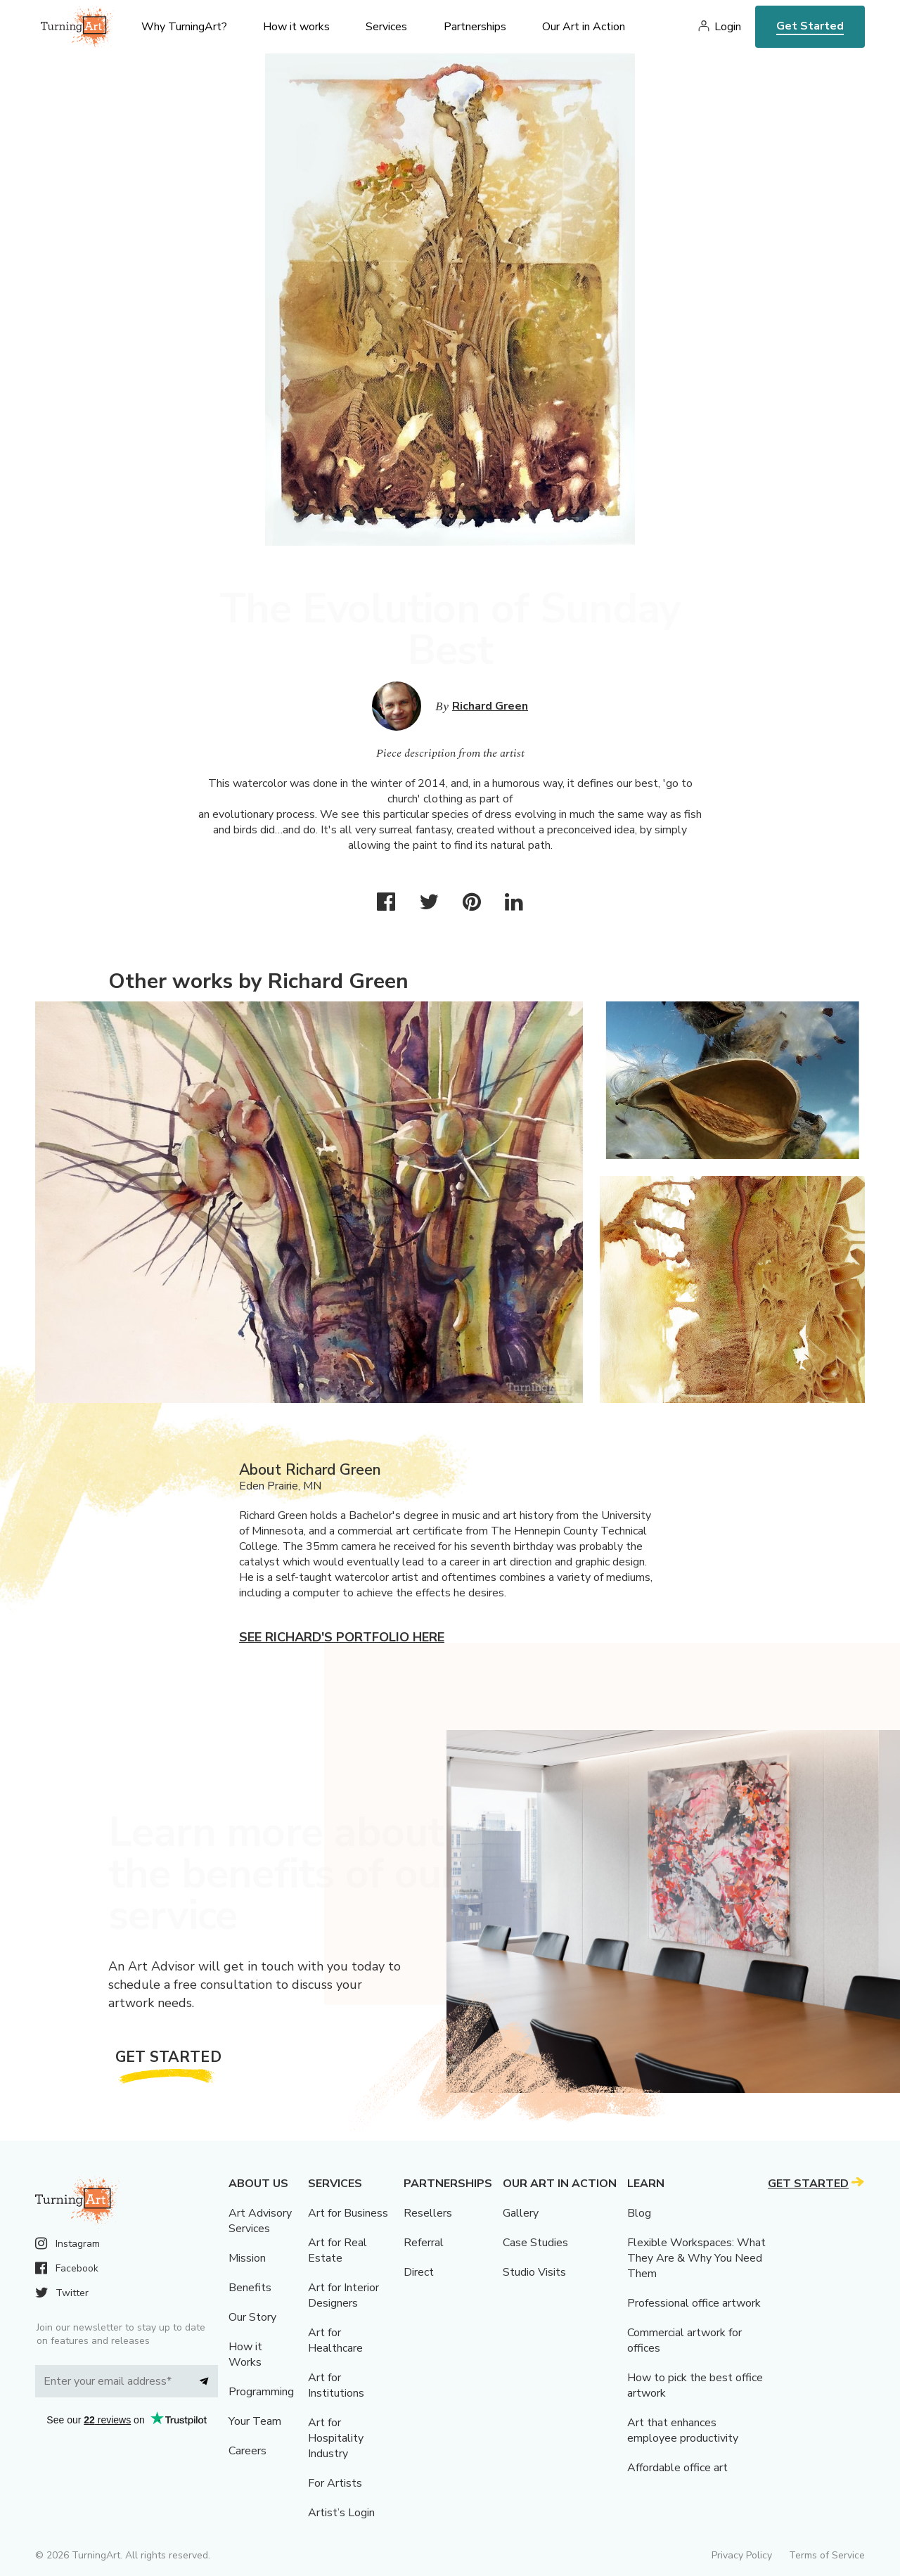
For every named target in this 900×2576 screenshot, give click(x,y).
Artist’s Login (341, 2512)
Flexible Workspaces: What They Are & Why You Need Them (696, 2258)
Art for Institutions (336, 2385)
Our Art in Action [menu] (583, 26)
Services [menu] (386, 26)
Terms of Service (827, 2555)
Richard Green (490, 706)
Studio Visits (534, 2272)
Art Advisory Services (260, 2220)
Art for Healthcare (335, 2340)
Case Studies (535, 2242)
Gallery (521, 2213)
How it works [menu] (296, 26)
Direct (419, 2272)
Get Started (810, 26)
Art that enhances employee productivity (682, 2430)
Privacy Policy (742, 2555)
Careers (247, 2451)
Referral (424, 2242)
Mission (247, 2258)
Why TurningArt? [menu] (184, 26)
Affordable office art (677, 2467)
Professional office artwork (694, 2303)
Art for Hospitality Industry (336, 2438)
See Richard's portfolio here (341, 1637)
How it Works (245, 2354)
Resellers (428, 2213)
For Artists (335, 2483)
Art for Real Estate (337, 2250)
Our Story (252, 2317)
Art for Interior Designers (343, 2295)
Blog (639, 2213)
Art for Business (348, 2213)
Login (727, 26)
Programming (261, 2391)
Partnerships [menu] (475, 26)
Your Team (255, 2421)
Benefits (250, 2287)
